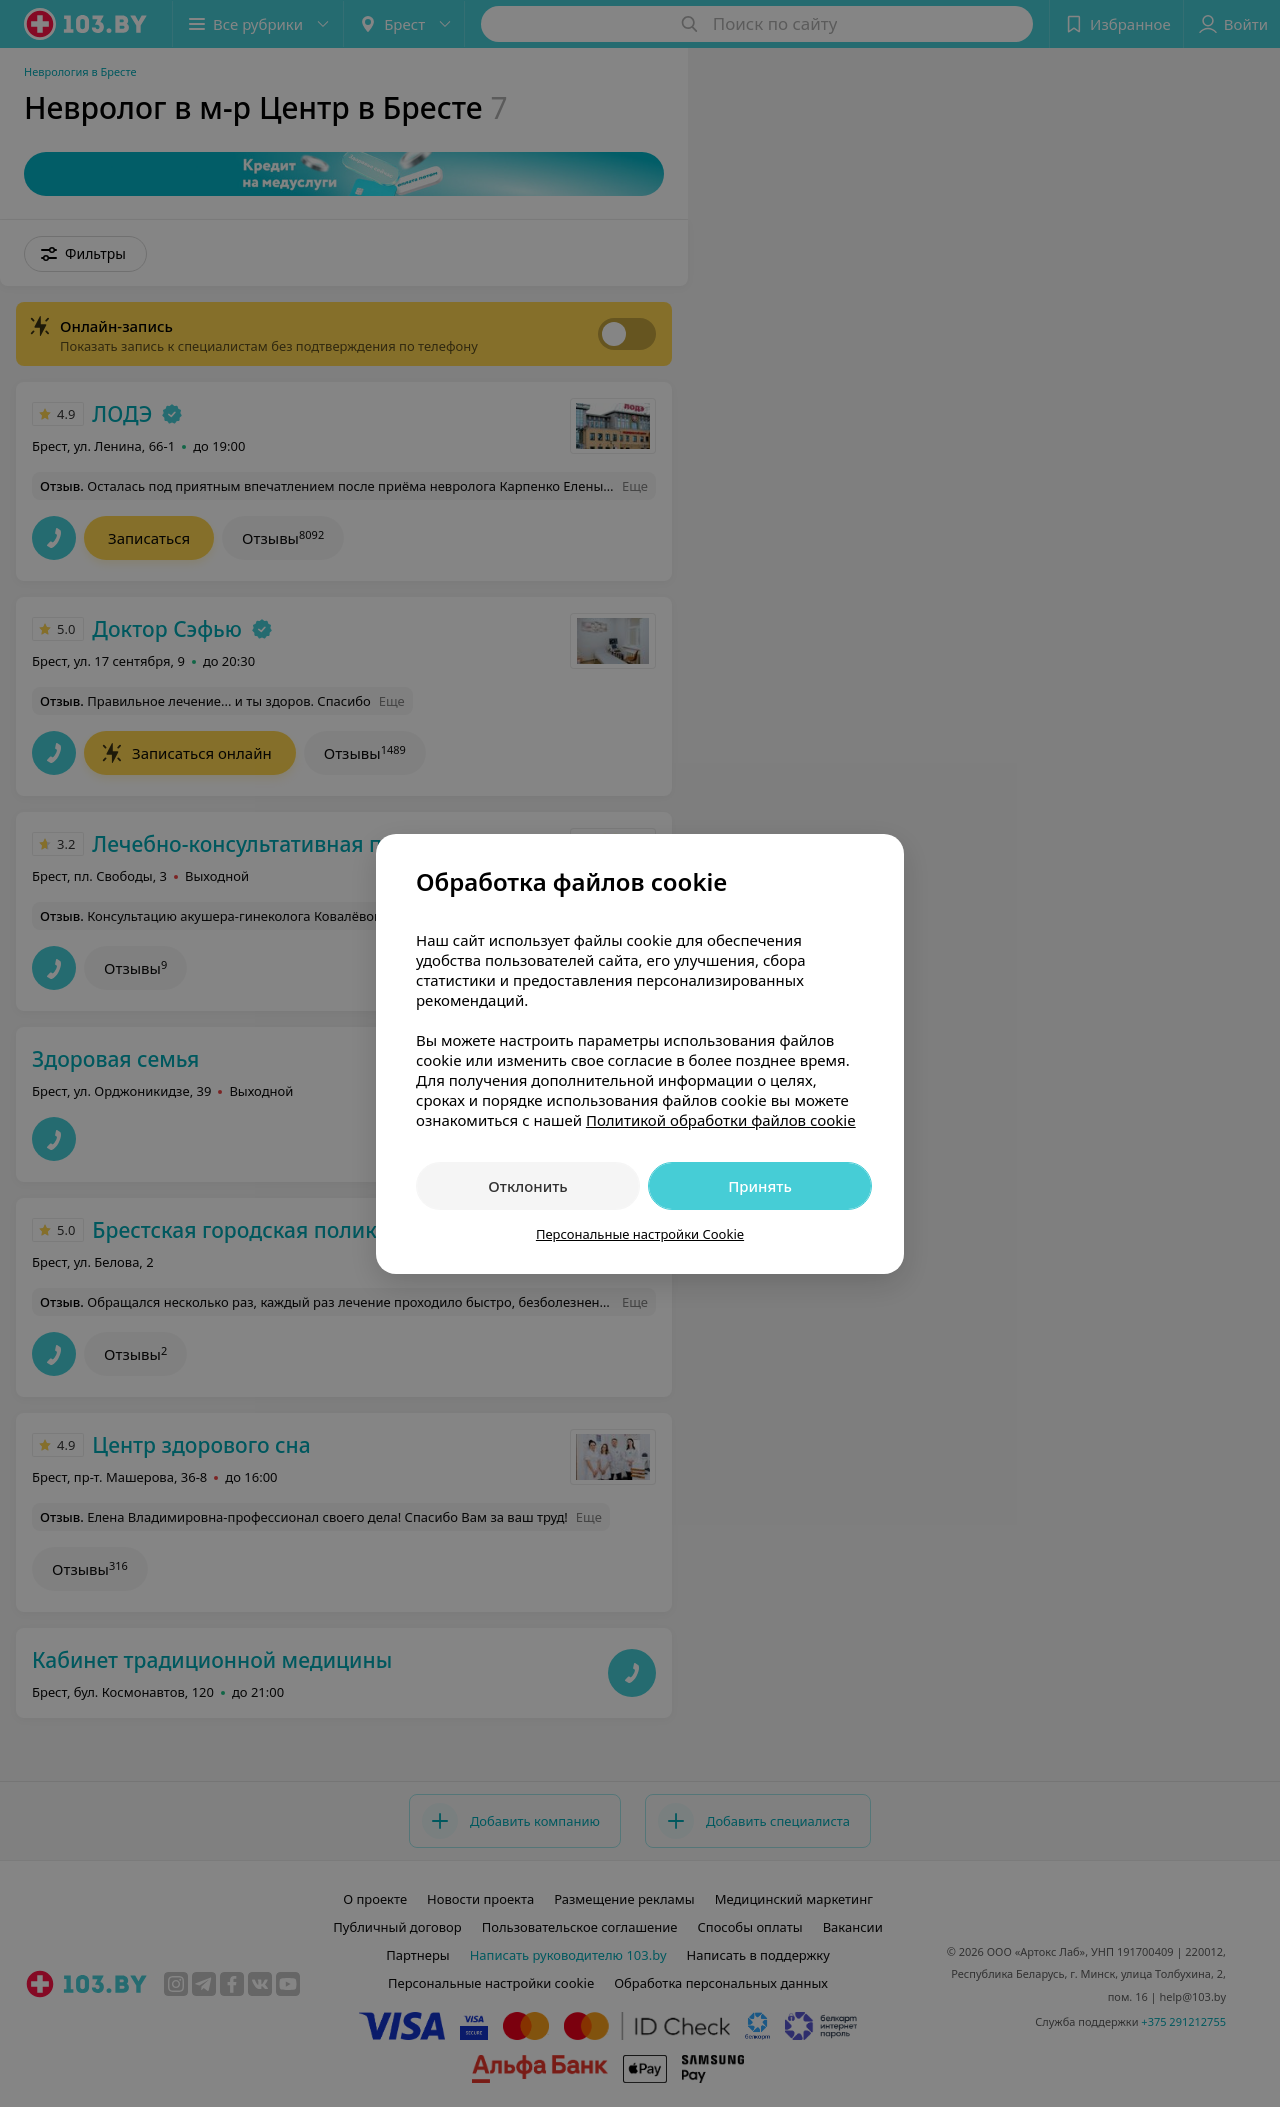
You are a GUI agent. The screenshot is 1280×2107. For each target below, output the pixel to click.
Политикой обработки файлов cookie (721, 1120)
